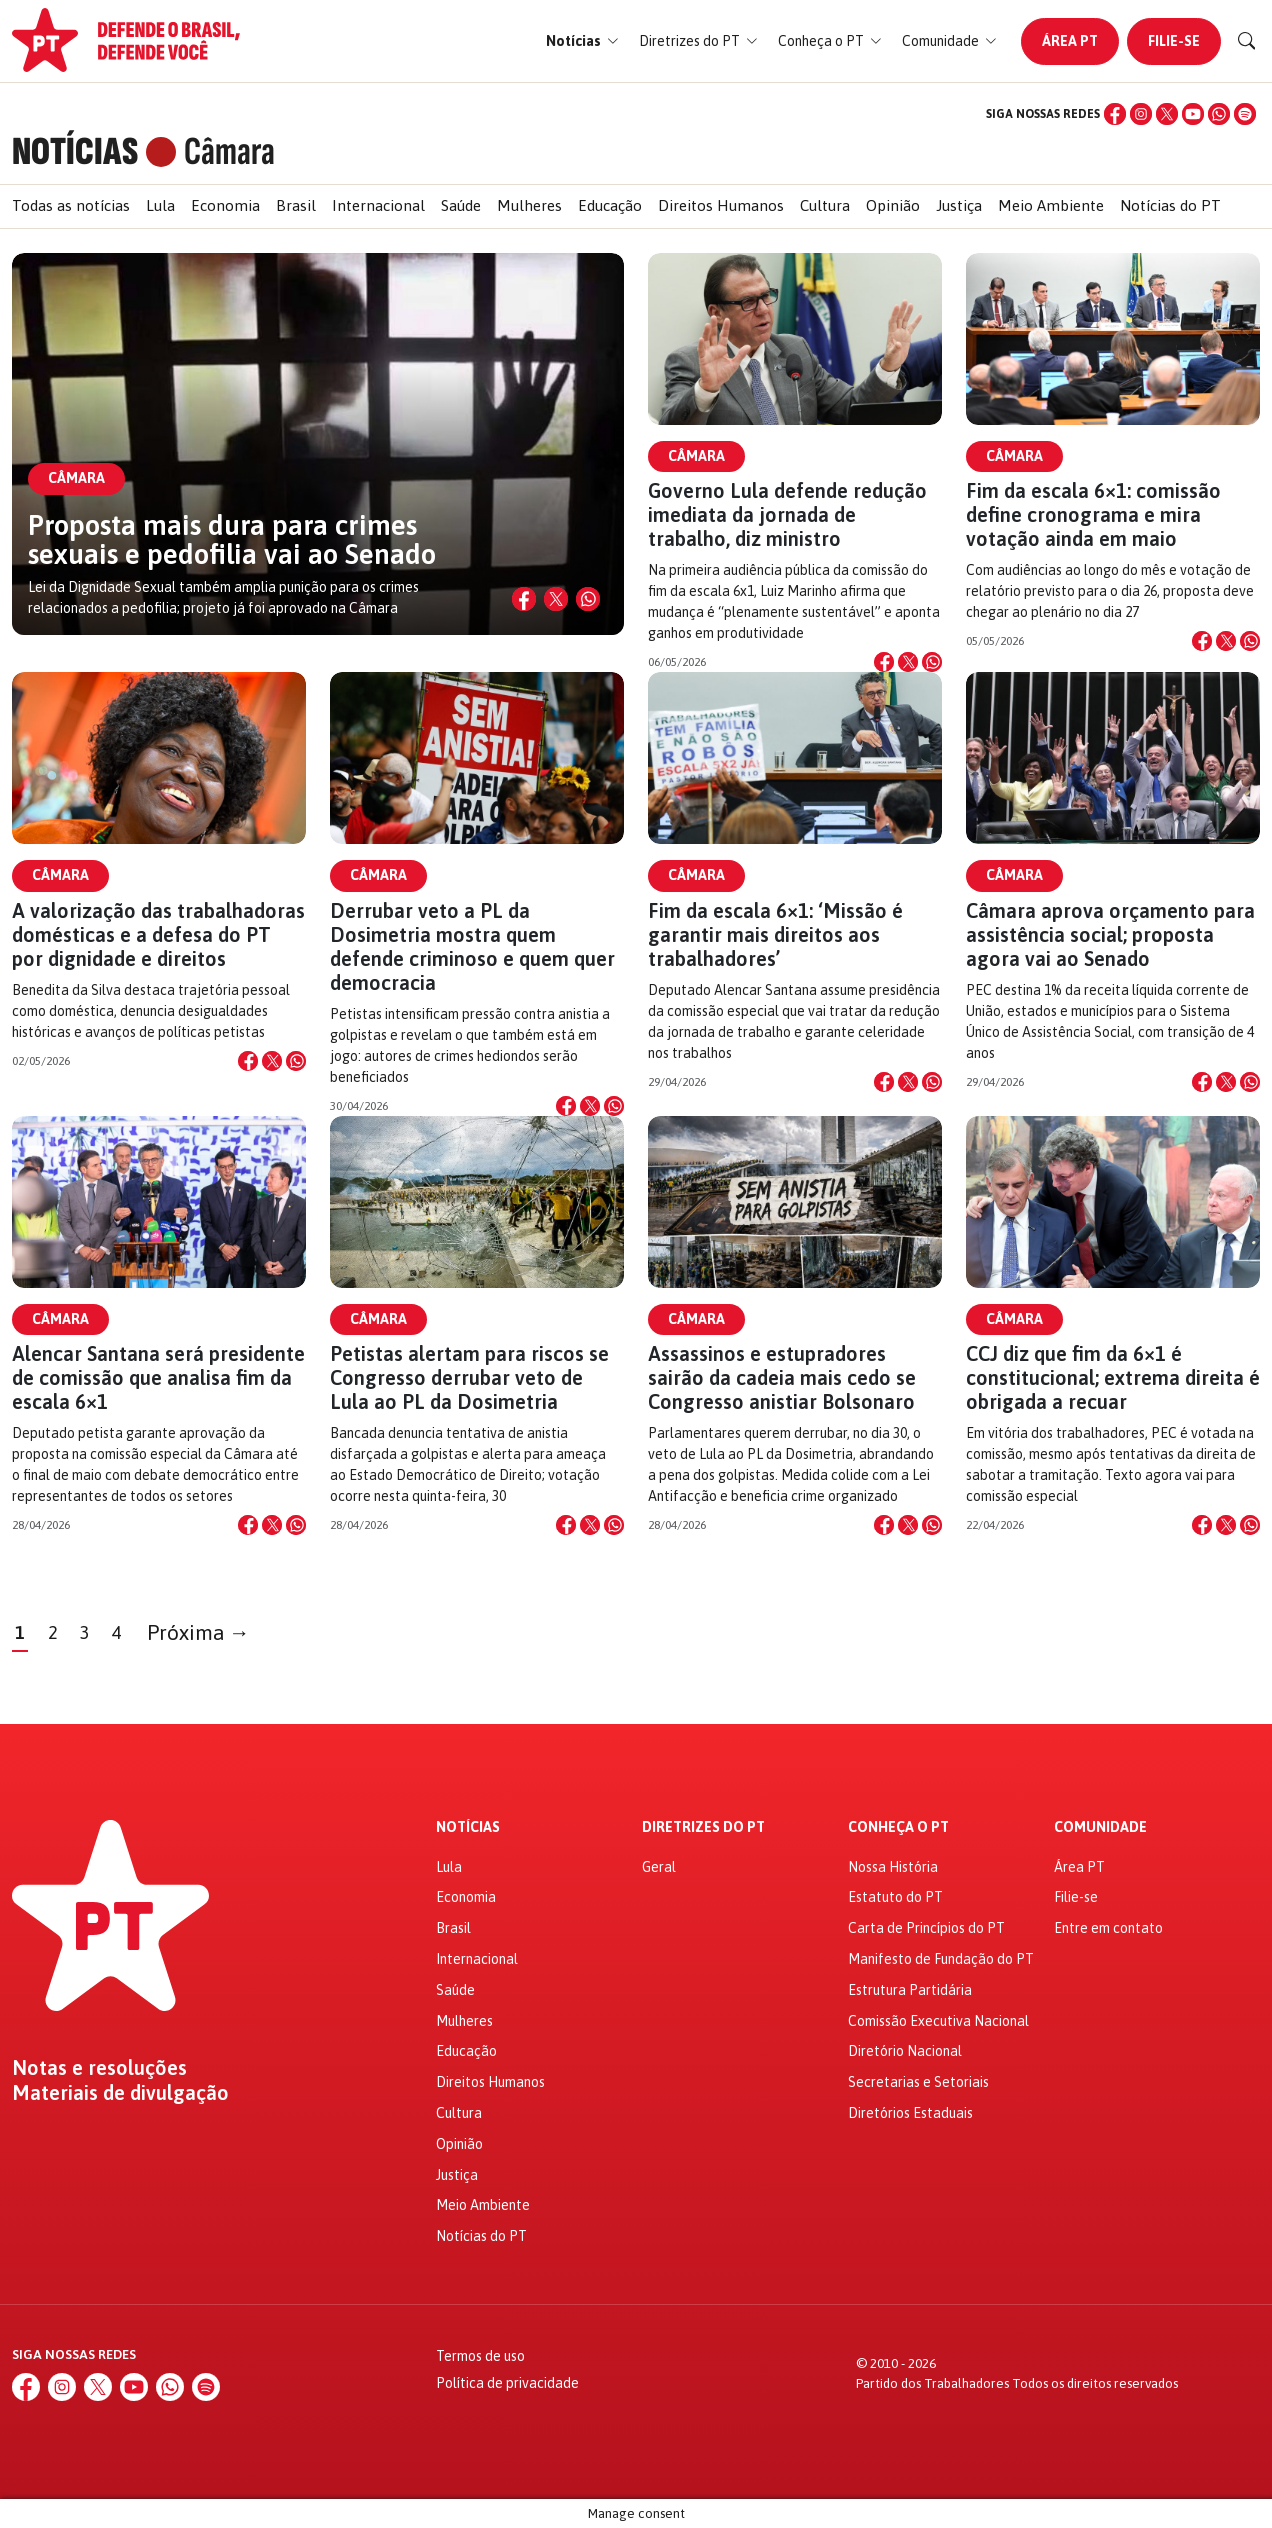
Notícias (468, 1827)
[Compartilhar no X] (556, 599)
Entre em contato (1108, 1928)
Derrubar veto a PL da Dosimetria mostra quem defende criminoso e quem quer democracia (472, 946)
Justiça (959, 205)
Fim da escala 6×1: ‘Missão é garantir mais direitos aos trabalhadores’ (775, 934)
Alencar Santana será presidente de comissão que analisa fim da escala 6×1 (158, 1377)
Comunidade (1100, 1827)
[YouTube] (1193, 114)
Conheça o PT (898, 1827)
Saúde (461, 205)
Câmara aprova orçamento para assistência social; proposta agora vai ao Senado (1110, 934)
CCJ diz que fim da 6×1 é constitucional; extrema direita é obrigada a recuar (1113, 1377)
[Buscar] (1247, 41)
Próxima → (198, 1632)
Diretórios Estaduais (910, 2113)
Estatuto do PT (895, 1897)
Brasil (296, 205)
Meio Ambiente (1051, 205)
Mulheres (529, 205)
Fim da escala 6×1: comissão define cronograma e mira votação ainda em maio (1093, 514)
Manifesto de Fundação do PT (941, 1959)
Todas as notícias (71, 205)
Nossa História (893, 1867)
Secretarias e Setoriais (918, 2082)
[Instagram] (1141, 114)
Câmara (696, 456)
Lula (160, 205)
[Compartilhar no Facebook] (524, 599)
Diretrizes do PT (703, 1827)
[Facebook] (1115, 114)
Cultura (825, 205)
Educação (610, 205)
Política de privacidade (507, 2383)
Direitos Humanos (721, 205)
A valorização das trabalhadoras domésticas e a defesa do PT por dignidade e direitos (158, 934)
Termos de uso (480, 2356)
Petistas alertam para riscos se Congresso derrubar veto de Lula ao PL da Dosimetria (469, 1377)
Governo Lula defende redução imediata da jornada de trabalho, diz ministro (787, 514)
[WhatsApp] (1219, 114)
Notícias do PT (1170, 205)
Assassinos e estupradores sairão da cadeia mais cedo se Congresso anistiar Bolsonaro (782, 1377)
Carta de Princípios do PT (926, 1928)
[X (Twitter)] (1167, 114)
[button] (582, 41)
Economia (225, 205)
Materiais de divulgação (120, 2093)
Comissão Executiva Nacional (938, 2021)
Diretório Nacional (905, 2051)
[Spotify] (1245, 114)
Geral (659, 1867)
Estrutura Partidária (910, 1990)
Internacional (378, 205)
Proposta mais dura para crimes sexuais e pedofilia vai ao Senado (232, 539)
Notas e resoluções (99, 2068)
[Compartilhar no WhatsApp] (588, 599)
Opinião (893, 205)
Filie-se (1174, 41)
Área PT (1070, 41)
